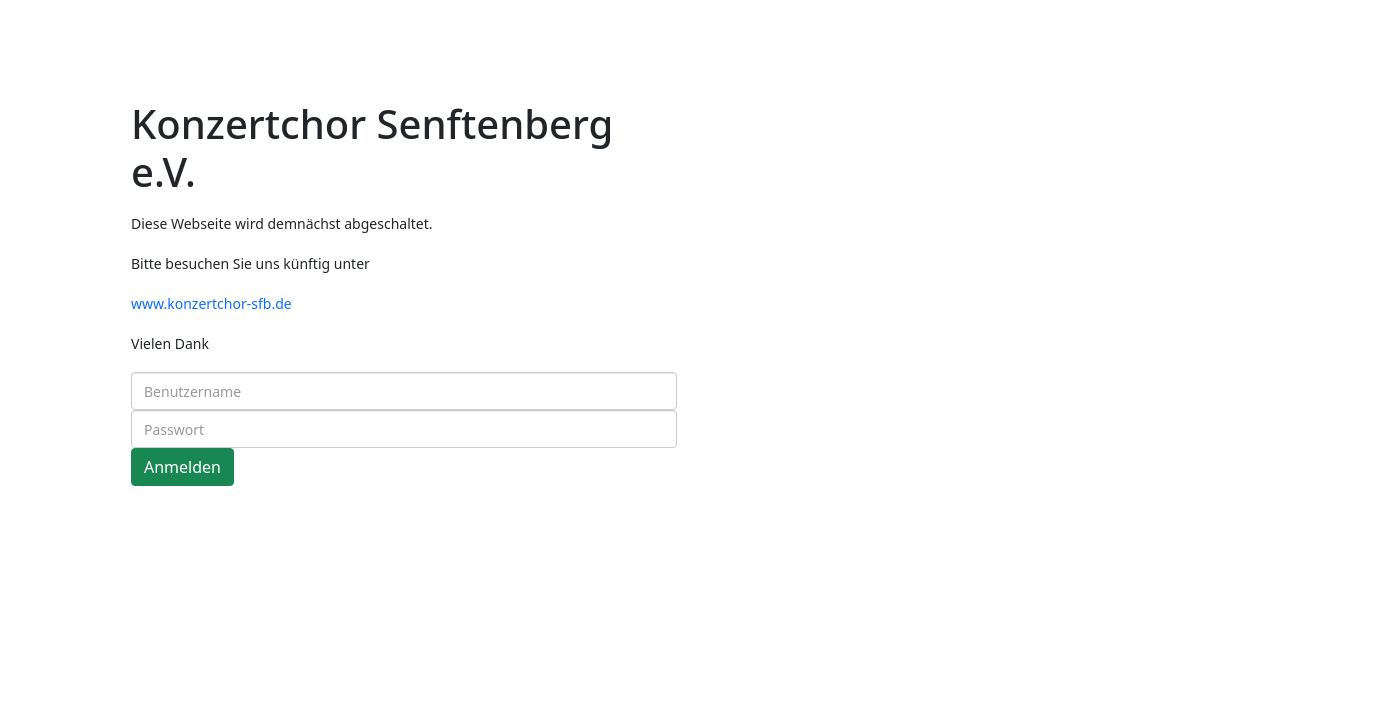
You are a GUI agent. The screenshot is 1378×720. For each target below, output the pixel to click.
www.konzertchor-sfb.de (211, 303)
